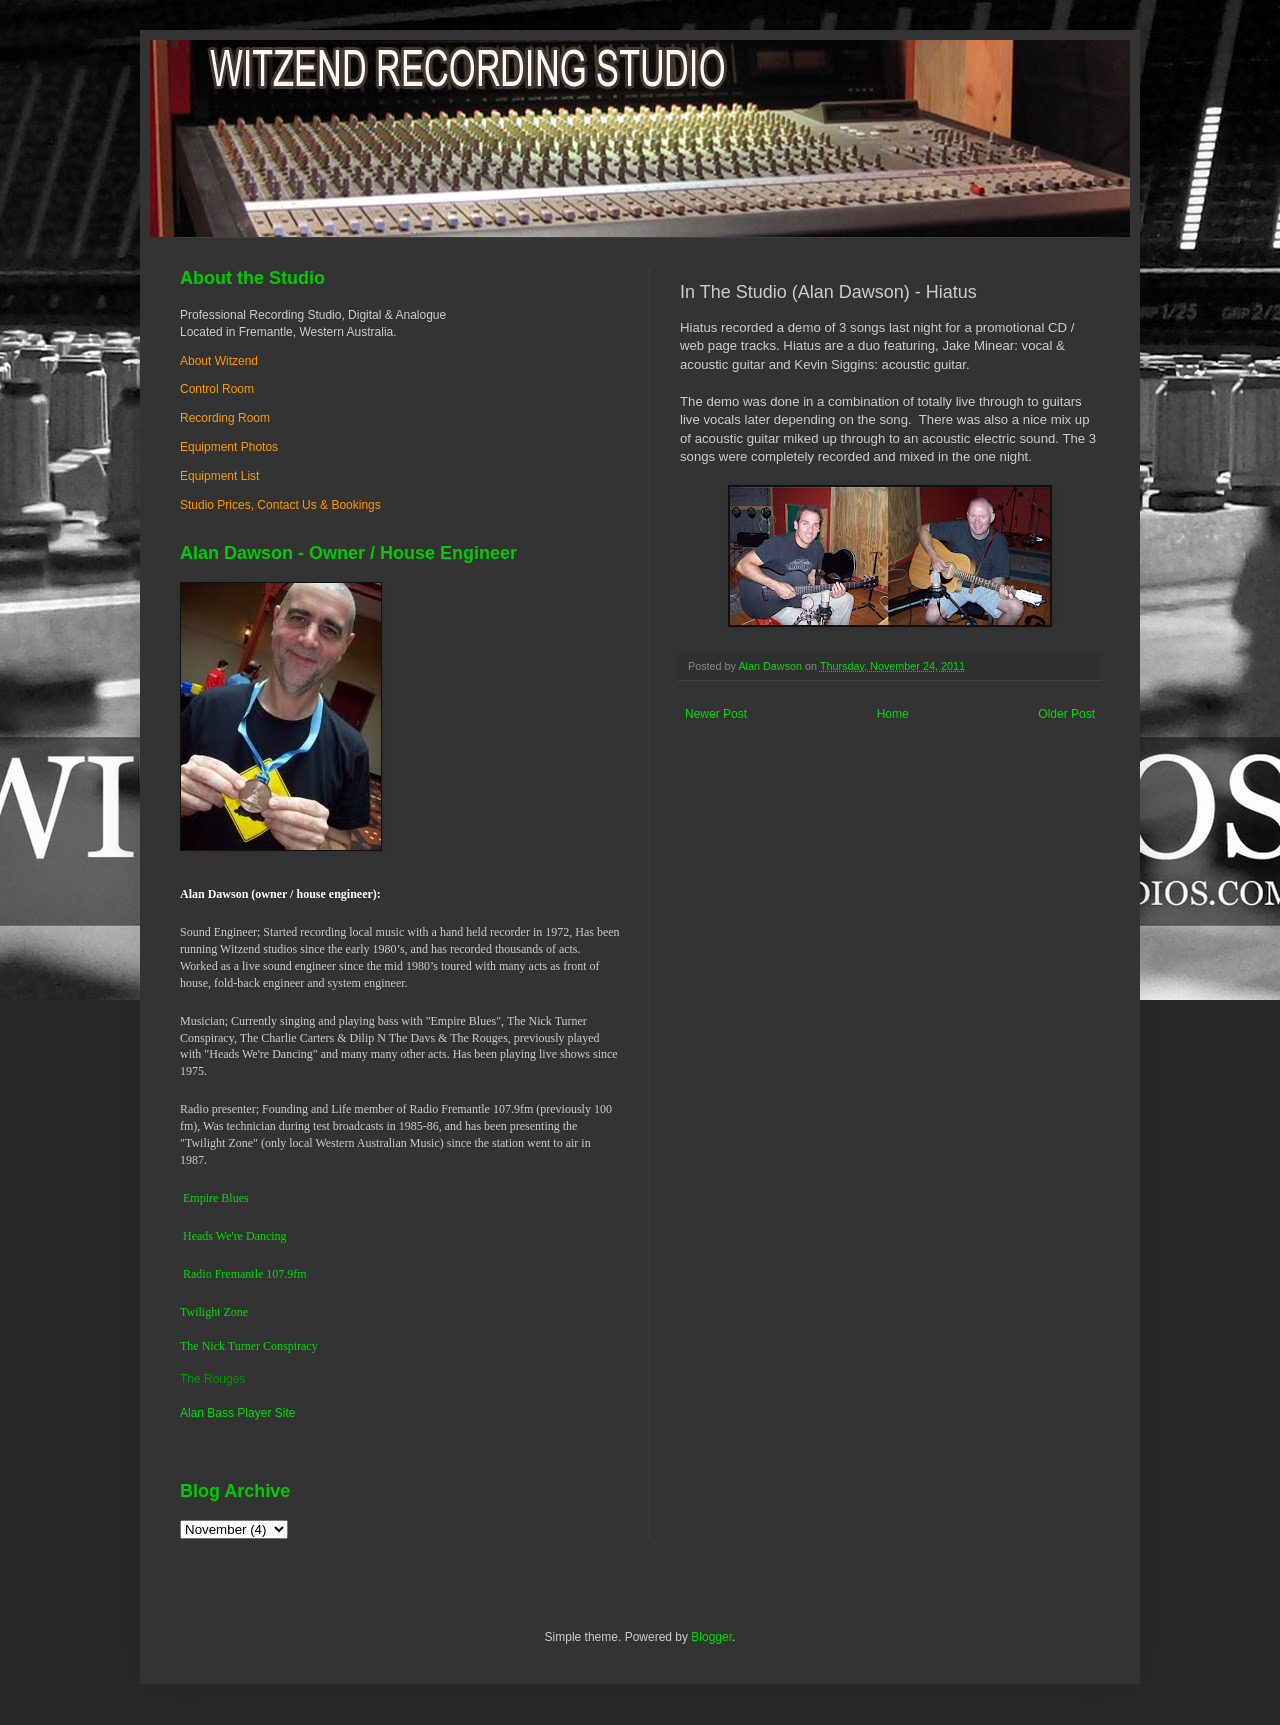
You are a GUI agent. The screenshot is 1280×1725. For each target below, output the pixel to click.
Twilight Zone (214, 1312)
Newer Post (716, 714)
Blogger (711, 1637)
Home (893, 714)
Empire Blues (216, 1198)
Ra (189, 1274)
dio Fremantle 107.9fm (251, 1274)
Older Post (1066, 714)
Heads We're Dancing (235, 1236)
